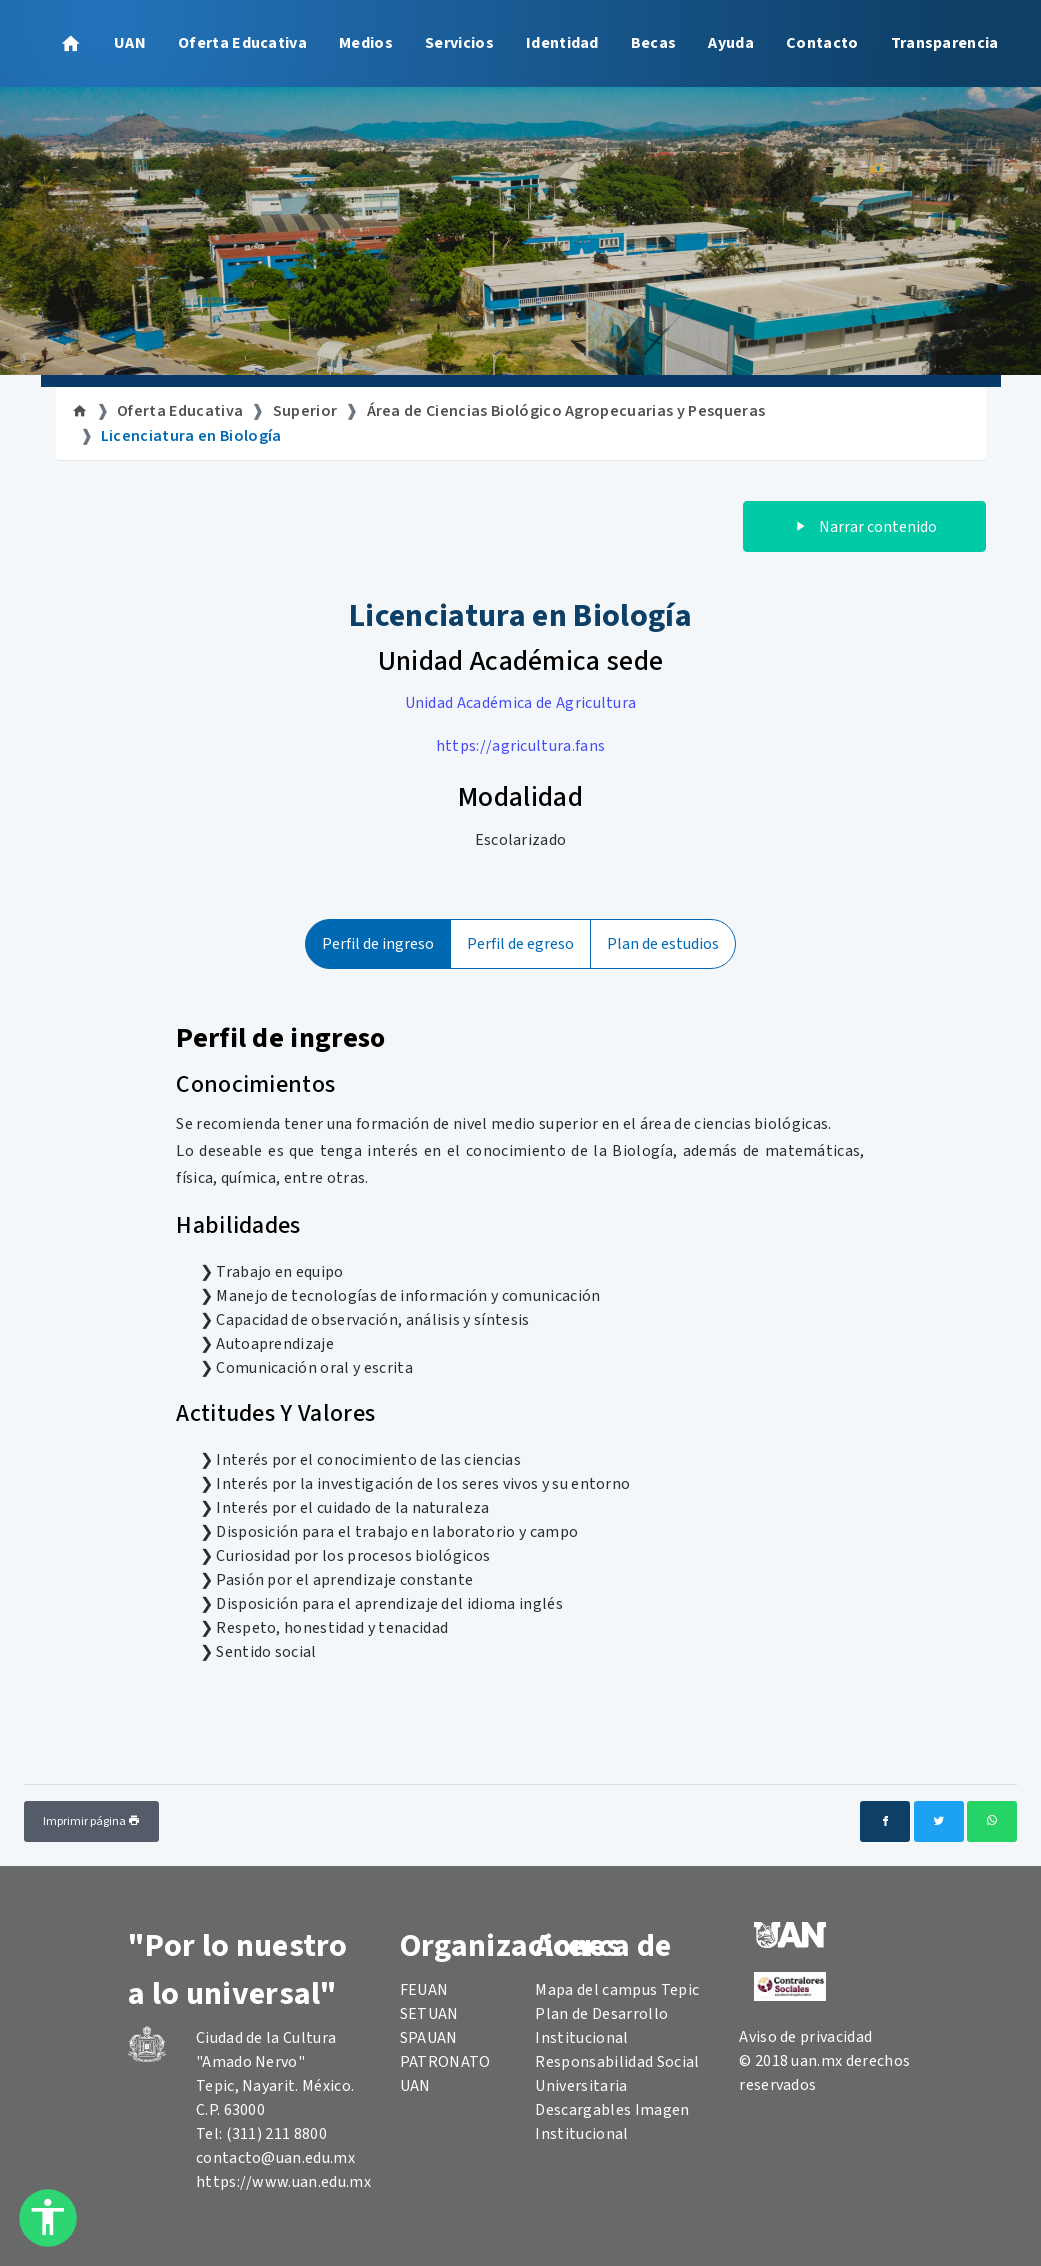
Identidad (562, 43)
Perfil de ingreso (378, 944)
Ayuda (731, 43)
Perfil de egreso (520, 944)
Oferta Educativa (242, 43)
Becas (654, 43)
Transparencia (945, 43)
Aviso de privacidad (805, 2037)
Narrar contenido (864, 527)
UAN (130, 43)
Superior (305, 411)
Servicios (459, 43)
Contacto (822, 43)
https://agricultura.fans (521, 746)
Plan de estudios (663, 944)
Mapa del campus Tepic (617, 1990)
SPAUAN (429, 2038)
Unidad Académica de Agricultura (521, 703)
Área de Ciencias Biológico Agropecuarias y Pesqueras (566, 411)
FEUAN (424, 1990)
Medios (366, 43)
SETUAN (429, 2014)
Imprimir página (91, 1821)
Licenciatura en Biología (191, 436)
